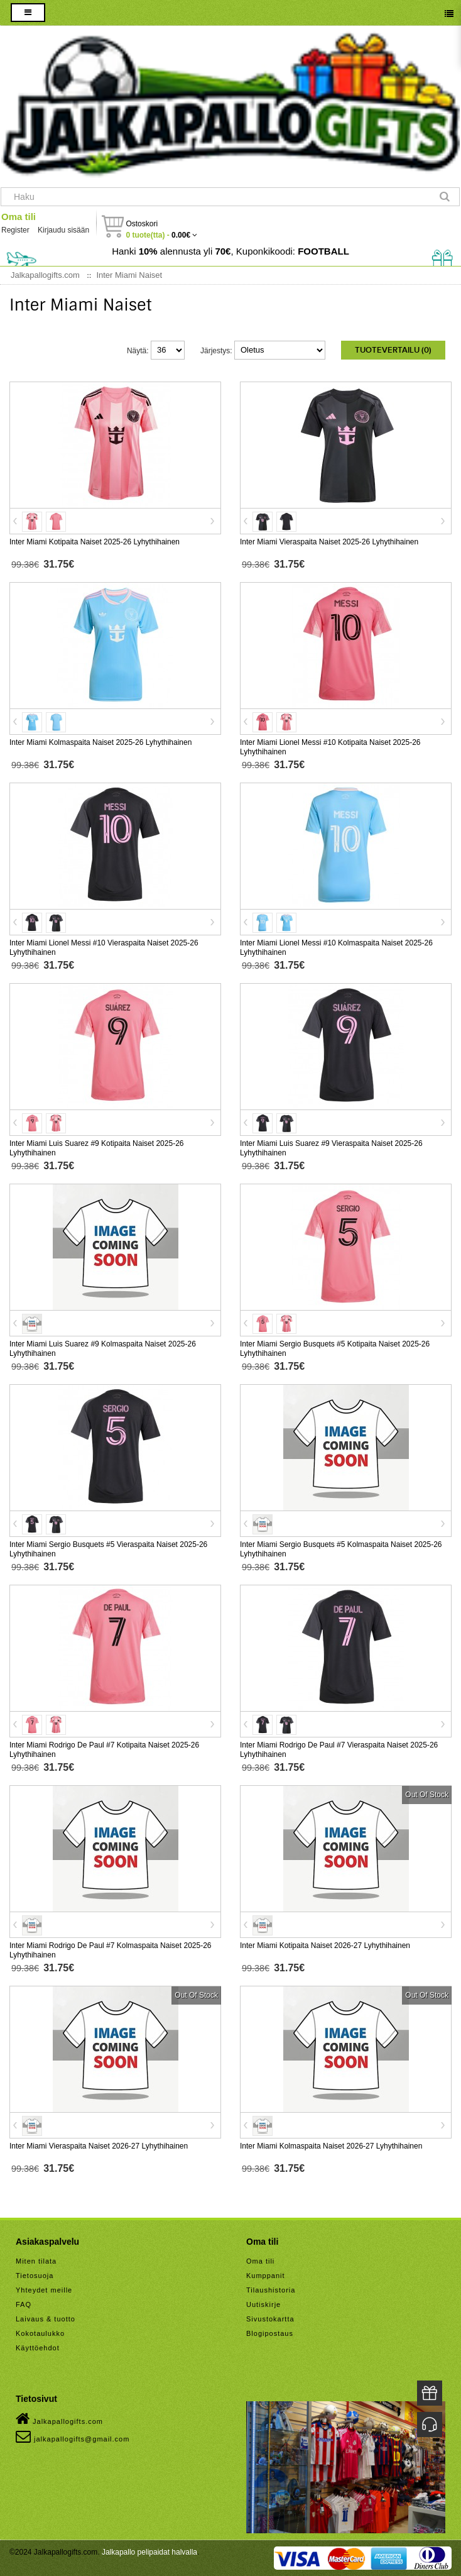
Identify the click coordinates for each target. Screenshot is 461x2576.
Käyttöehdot (38, 2348)
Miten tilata (36, 2261)
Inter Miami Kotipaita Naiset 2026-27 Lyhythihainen (325, 1945)
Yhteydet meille (44, 2290)
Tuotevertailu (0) (393, 350)
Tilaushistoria (270, 2290)
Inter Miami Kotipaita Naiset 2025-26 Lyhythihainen (94, 541)
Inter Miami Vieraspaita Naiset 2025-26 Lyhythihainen (329, 541)
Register (15, 230)
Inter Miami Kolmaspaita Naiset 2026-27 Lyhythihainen (331, 2146)
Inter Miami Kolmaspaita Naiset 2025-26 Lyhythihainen (100, 742)
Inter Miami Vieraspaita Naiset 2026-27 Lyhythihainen (98, 2146)
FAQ (23, 2304)
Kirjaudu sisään (63, 230)
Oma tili (18, 216)
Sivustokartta (270, 2319)
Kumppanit (265, 2275)
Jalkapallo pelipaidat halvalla (149, 2552)
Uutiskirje (263, 2304)
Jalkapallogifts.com (59, 2418)
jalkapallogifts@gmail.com (72, 2436)
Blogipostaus (269, 2333)
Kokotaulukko (40, 2333)
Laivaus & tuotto (45, 2319)
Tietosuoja (34, 2275)
